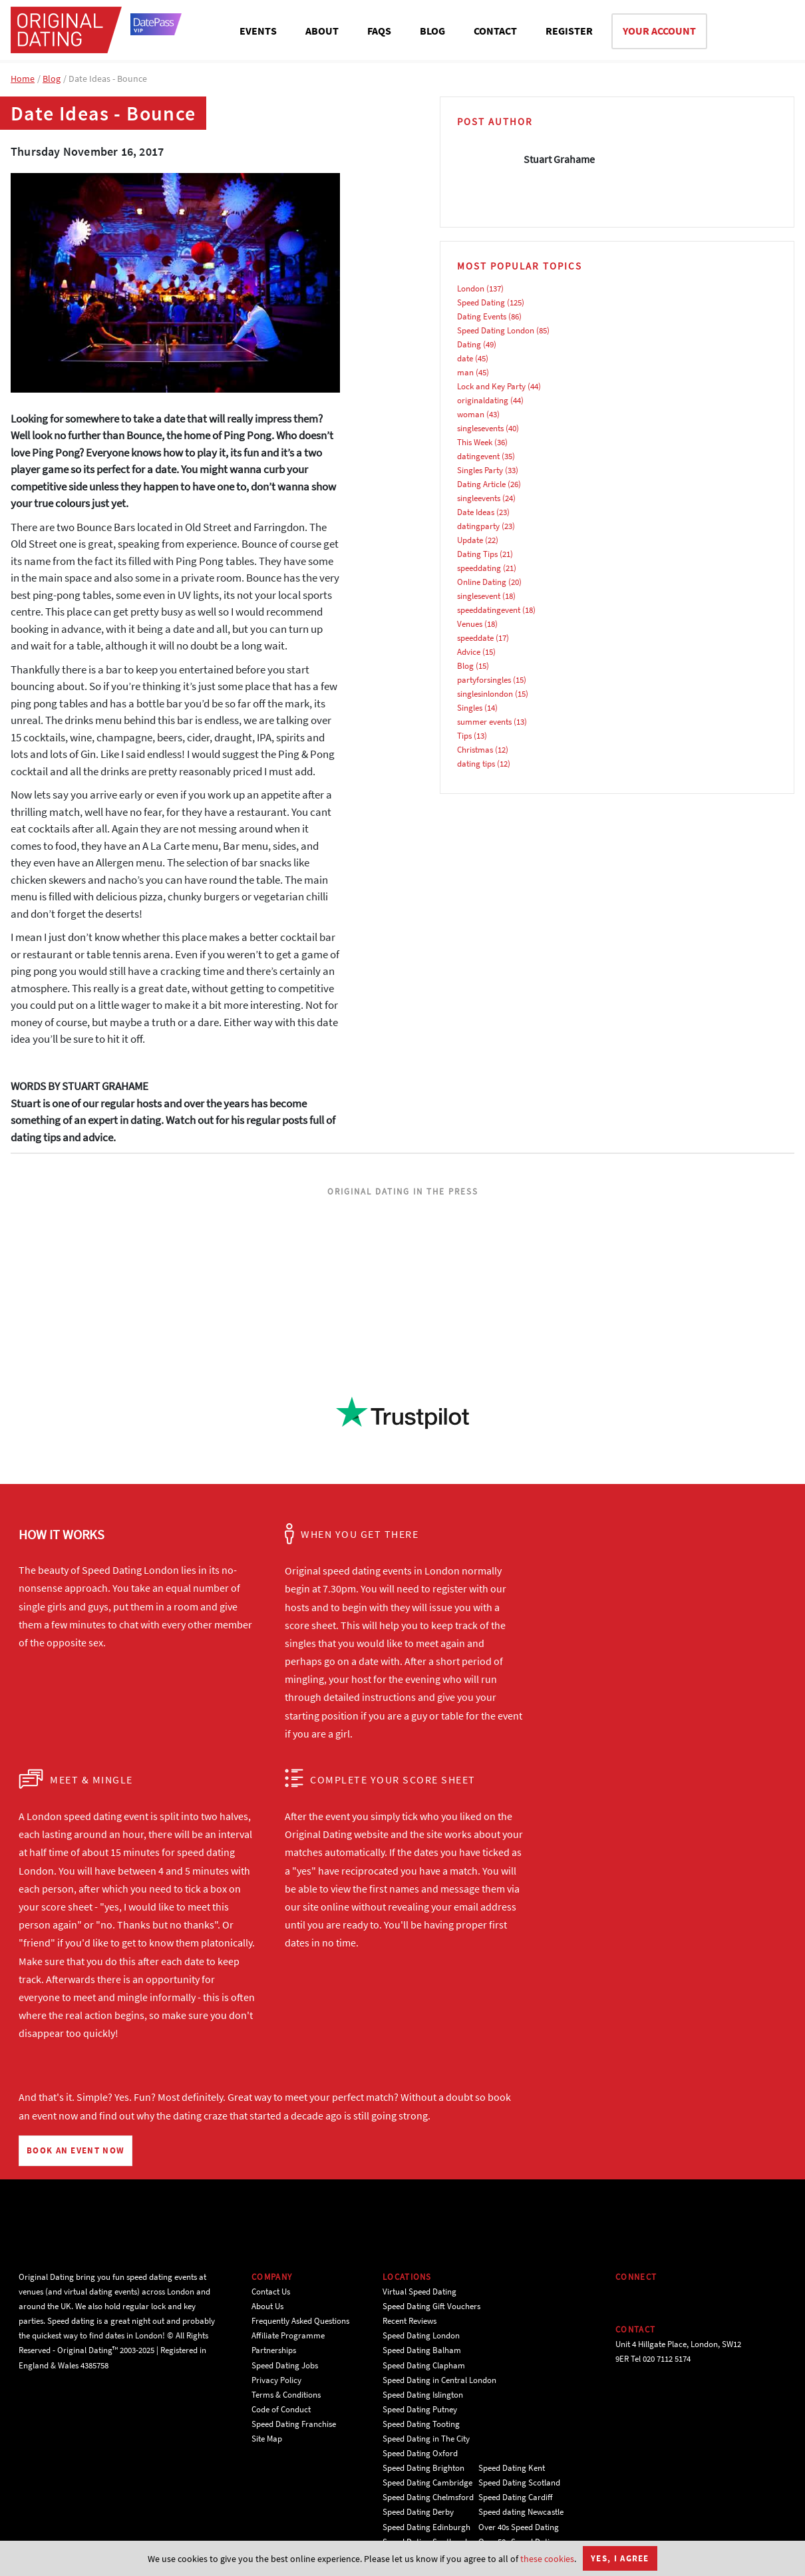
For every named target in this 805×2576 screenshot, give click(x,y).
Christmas (475, 749)
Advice (468, 651)
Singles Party (480, 470)
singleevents (478, 498)
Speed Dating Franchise (293, 2424)
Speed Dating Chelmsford (428, 2497)
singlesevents (480, 428)
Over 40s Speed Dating (518, 2527)
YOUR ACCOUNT (659, 30)
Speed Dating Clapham (424, 2365)
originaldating (482, 400)
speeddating (479, 568)
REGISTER (569, 30)
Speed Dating (481, 302)
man (465, 372)
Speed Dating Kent (511, 2468)
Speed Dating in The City (426, 2438)
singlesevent (478, 596)
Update (470, 540)
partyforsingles (484, 679)
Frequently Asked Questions (300, 2320)
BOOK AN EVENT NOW (75, 2150)
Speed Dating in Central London (439, 2380)
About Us (267, 2306)
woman (470, 414)
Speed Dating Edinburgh (426, 2527)
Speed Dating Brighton (423, 2468)
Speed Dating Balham (422, 2350)
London (470, 288)
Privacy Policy (276, 2380)
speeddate (475, 638)
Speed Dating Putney (420, 2409)
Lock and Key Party (491, 386)
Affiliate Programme (288, 2335)
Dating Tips (477, 554)
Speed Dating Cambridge (427, 2482)
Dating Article (481, 484)
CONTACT (495, 30)
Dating (469, 344)
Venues (469, 624)
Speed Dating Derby (418, 2511)
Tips (464, 735)
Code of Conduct (281, 2409)
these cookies (547, 2559)
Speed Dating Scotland (519, 2482)
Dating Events (481, 316)
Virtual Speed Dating (419, 2291)
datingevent (478, 456)
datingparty (478, 526)
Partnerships (273, 2350)
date (465, 358)
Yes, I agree (620, 2558)
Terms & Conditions (286, 2394)
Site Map (266, 2438)
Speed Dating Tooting (421, 2424)
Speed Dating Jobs (284, 2365)
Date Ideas (475, 512)
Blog (52, 79)
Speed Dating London (495, 330)
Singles (469, 707)
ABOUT (322, 30)
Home (23, 79)
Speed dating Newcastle (521, 2511)
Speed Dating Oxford (420, 2453)
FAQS (379, 30)
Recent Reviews (409, 2320)
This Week (474, 442)
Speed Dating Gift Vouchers (431, 2306)
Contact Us (270, 2291)
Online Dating (481, 582)
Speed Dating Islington (423, 2394)
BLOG (432, 30)
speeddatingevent (488, 610)
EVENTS (258, 30)
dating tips (476, 763)
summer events (484, 721)
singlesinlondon (485, 693)
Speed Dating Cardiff (515, 2497)
